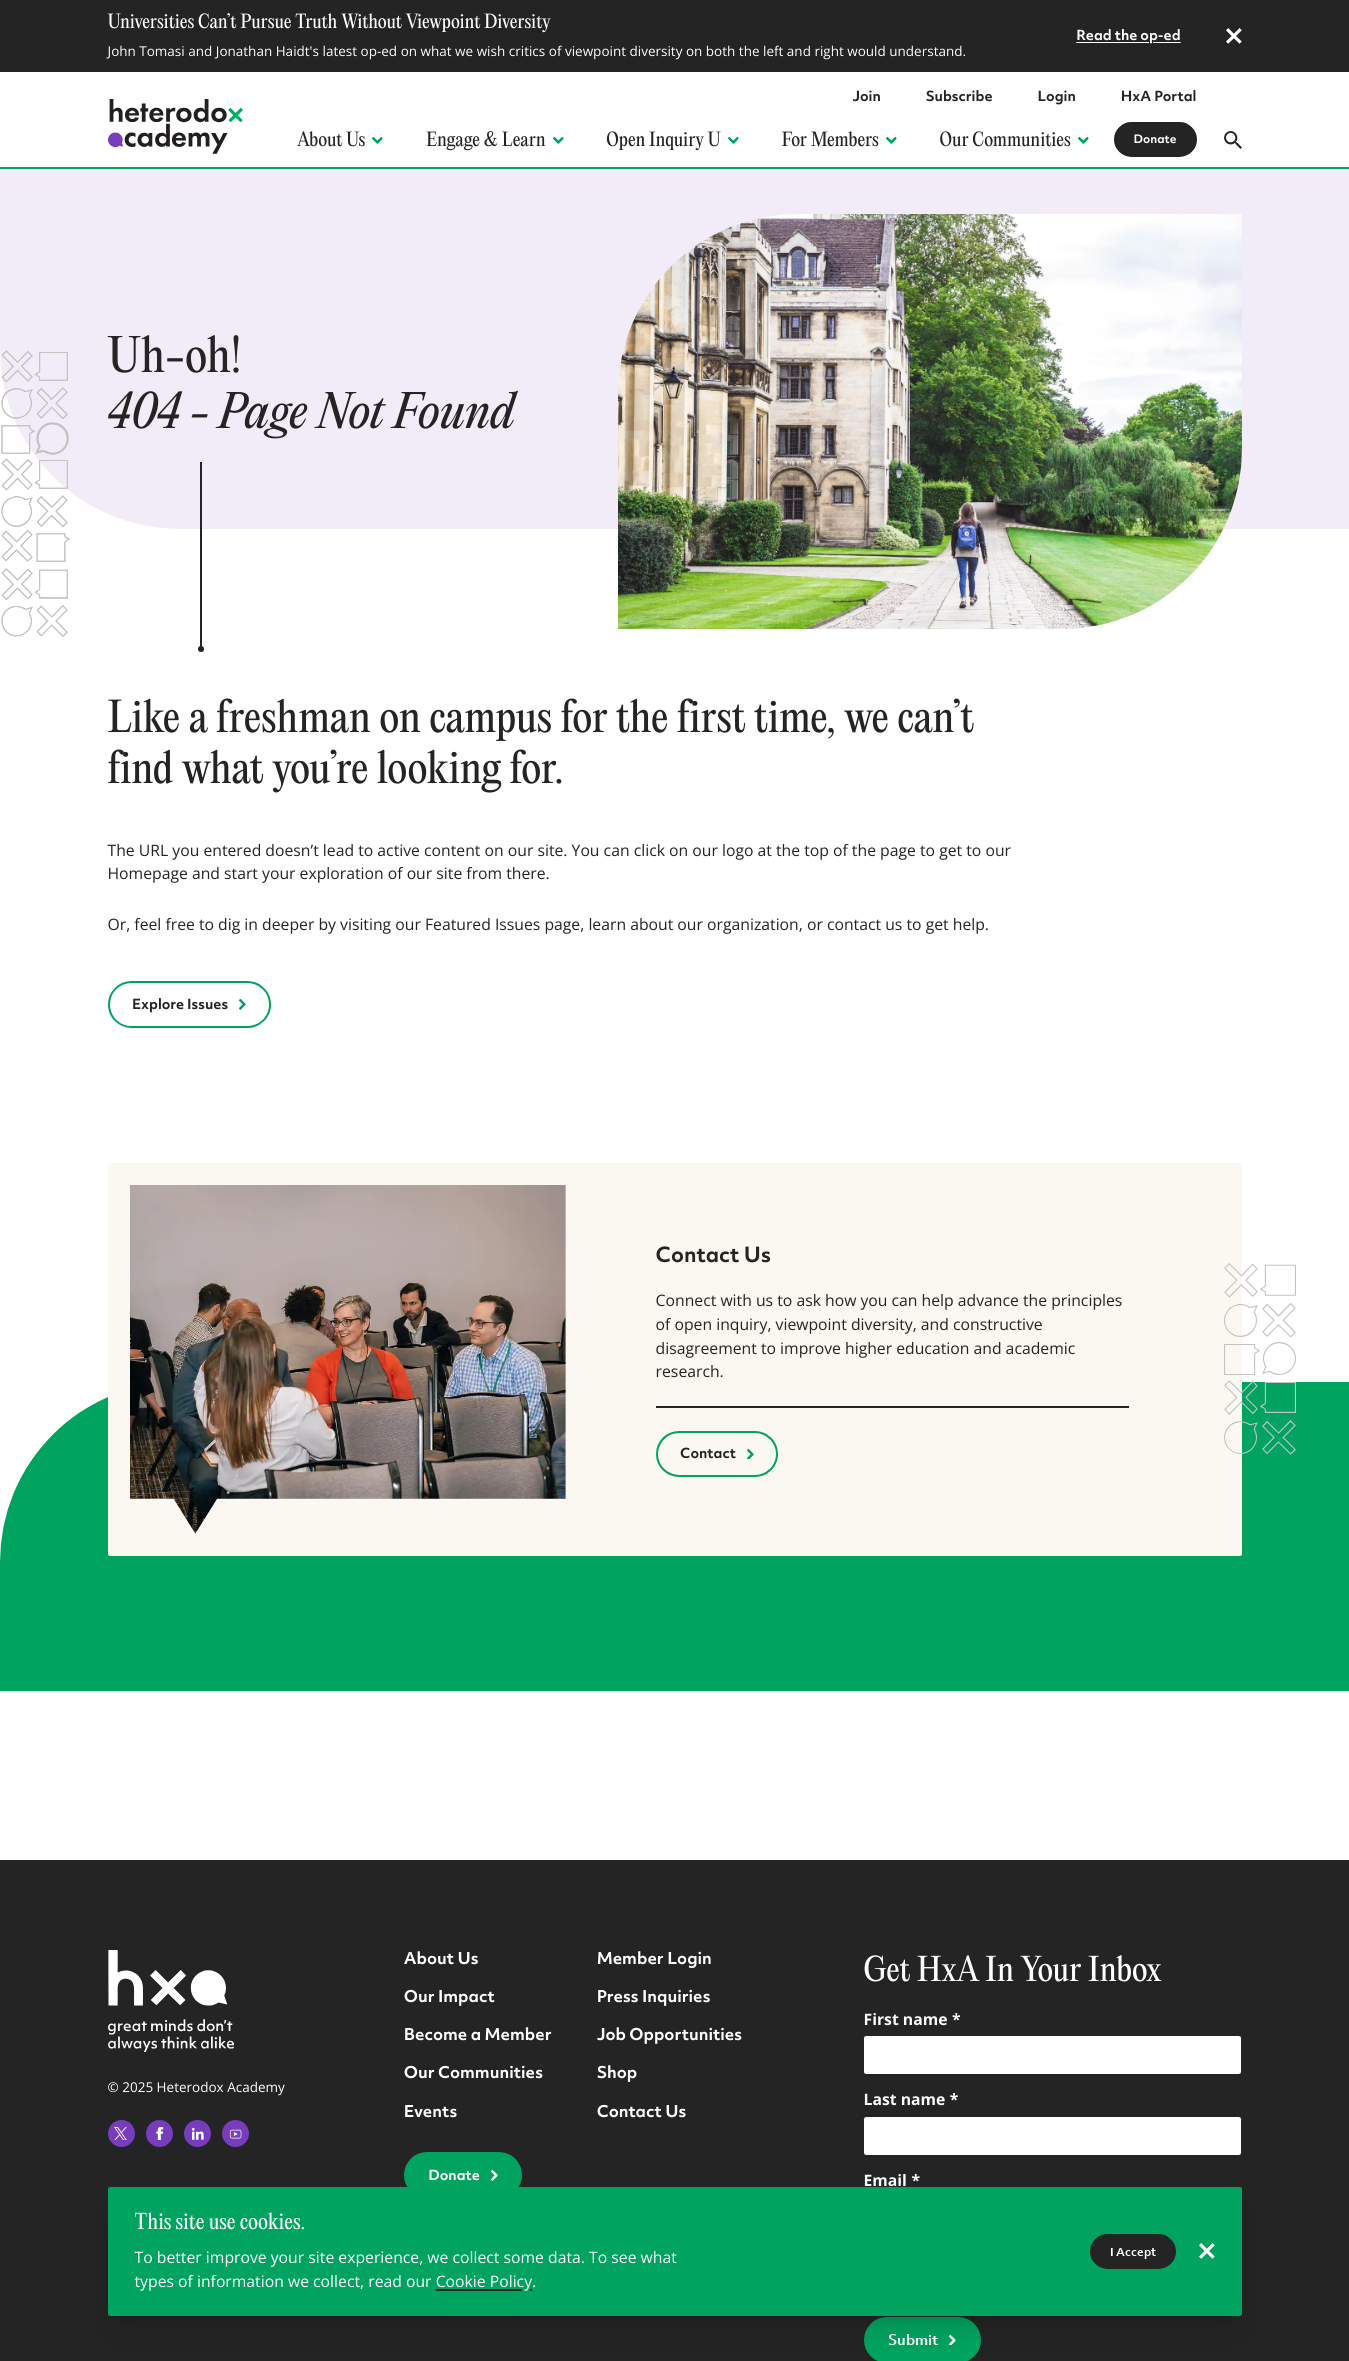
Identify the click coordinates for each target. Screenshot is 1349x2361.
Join (866, 97)
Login (1057, 97)
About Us (339, 140)
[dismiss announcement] (1234, 36)
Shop (617, 2071)
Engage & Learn (493, 140)
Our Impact (449, 1995)
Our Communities (1013, 140)
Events (431, 2110)
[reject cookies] (1207, 2252)
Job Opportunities (670, 2033)
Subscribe (959, 97)
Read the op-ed (1128, 36)
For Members (838, 140)
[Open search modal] (1233, 140)
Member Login (654, 1957)
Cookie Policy (484, 2281)
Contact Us (642, 2110)
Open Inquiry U (671, 140)
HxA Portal (1159, 97)
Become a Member (478, 2033)
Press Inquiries (654, 1995)
